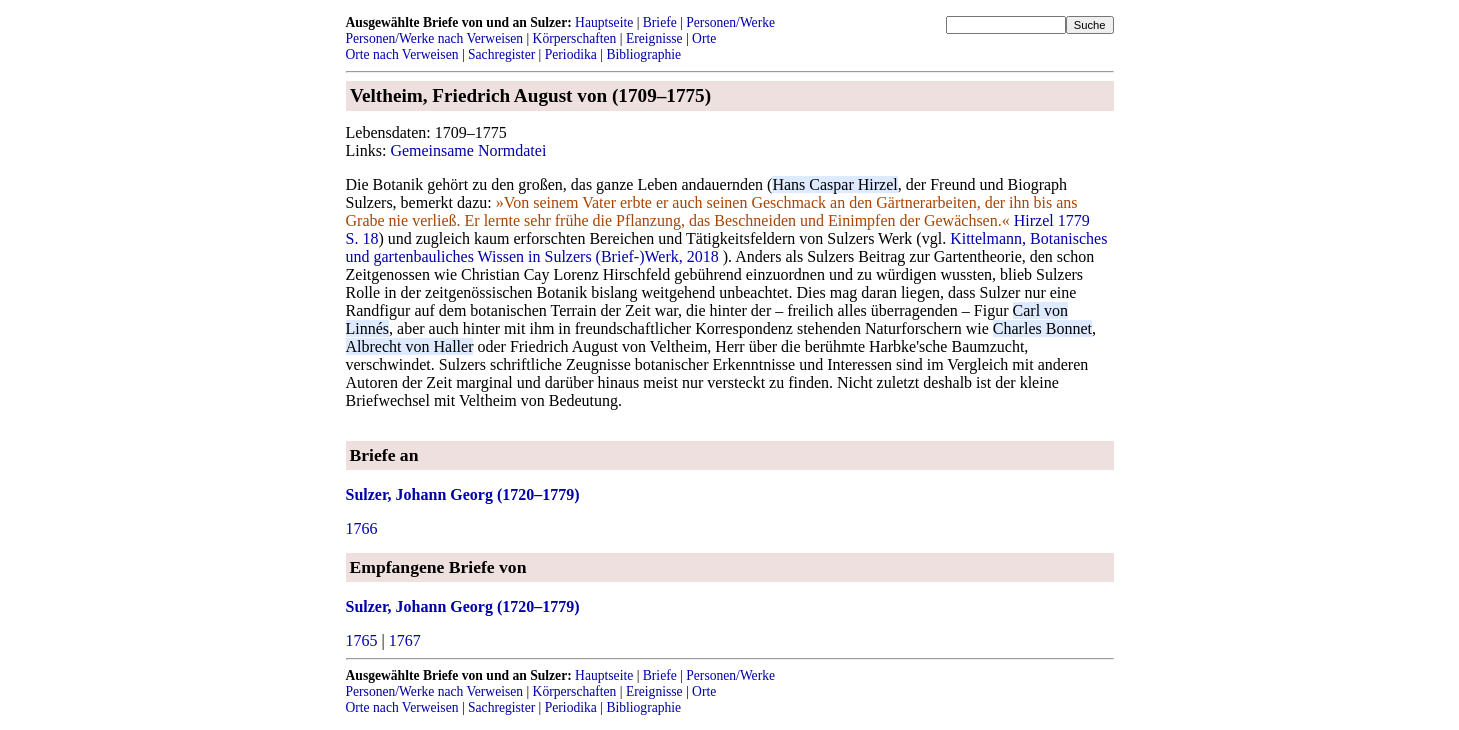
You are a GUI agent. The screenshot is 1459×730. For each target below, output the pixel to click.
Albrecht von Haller (410, 346)
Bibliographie (643, 54)
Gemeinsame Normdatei (468, 150)
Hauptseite (604, 22)
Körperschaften (575, 38)
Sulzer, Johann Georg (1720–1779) (463, 494)
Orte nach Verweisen (402, 54)
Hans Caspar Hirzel (834, 184)
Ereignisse (654, 38)
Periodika (571, 54)
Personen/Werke (730, 22)
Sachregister (501, 54)
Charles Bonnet (1042, 328)
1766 (362, 528)
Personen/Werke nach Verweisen (435, 38)
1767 (405, 640)
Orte (704, 38)
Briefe (660, 22)
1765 (362, 640)
